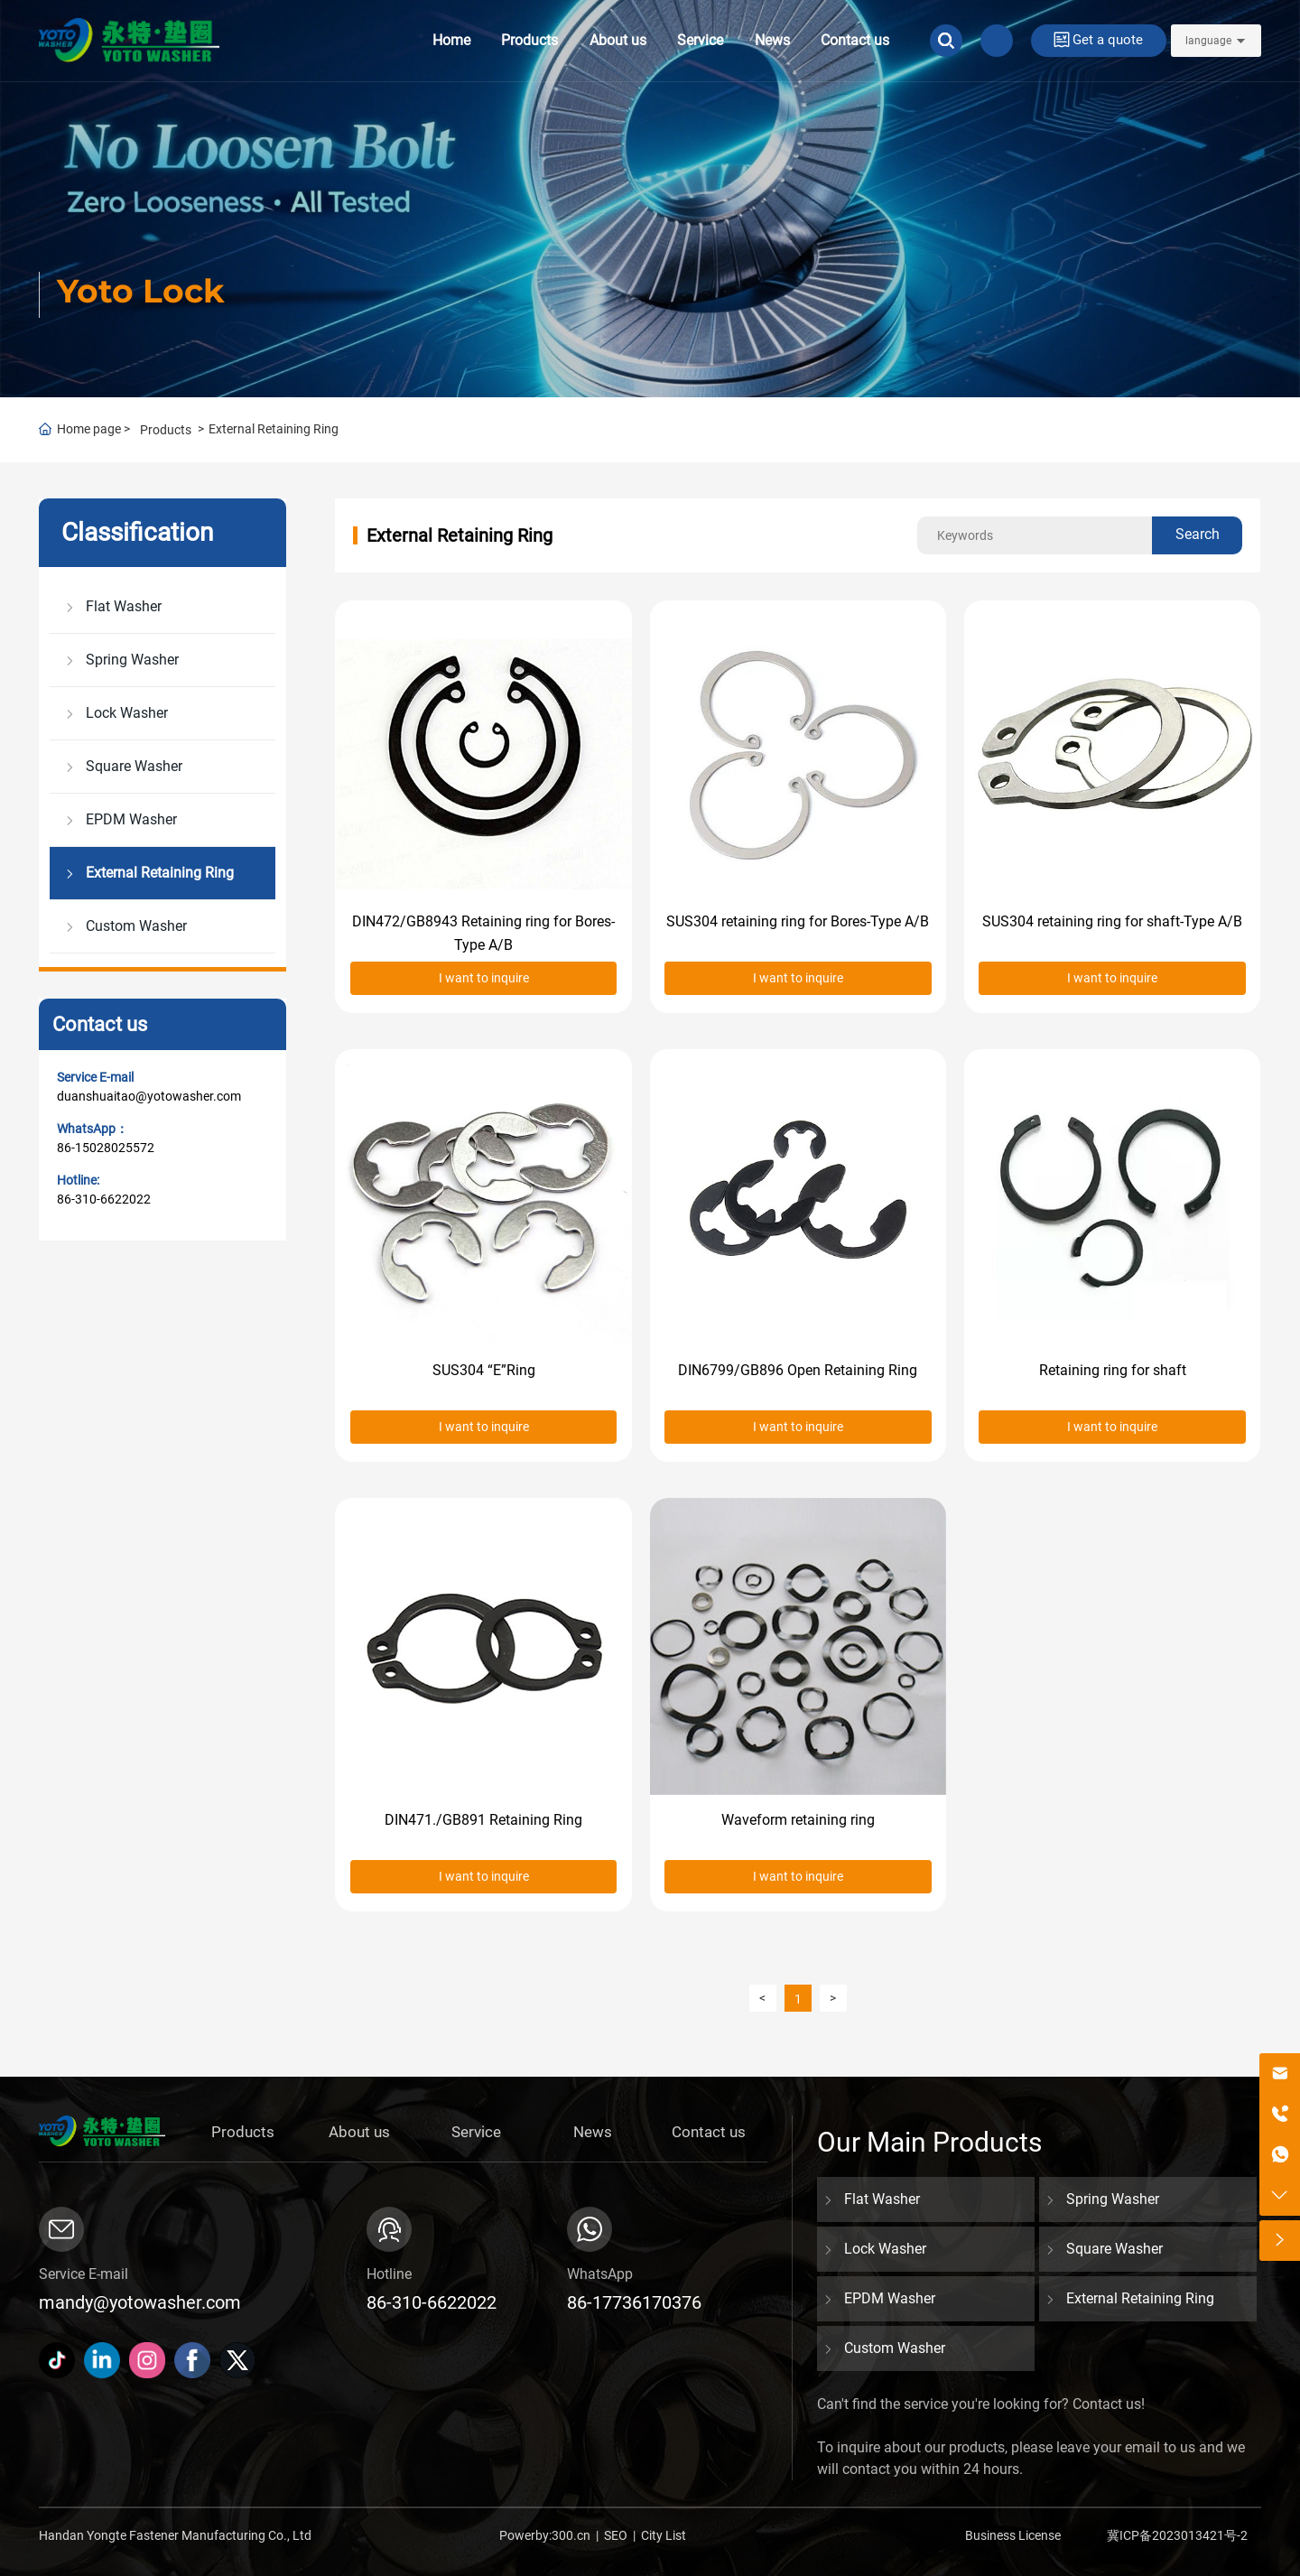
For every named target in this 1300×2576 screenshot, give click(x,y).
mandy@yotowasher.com (140, 2302)
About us (618, 40)
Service (700, 40)
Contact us (855, 40)
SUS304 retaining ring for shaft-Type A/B (1112, 921)
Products (529, 40)
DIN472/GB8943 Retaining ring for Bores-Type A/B (483, 933)
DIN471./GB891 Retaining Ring (483, 1819)
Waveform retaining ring (798, 1819)
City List (663, 2535)
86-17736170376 (634, 2302)
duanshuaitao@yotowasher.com (149, 1096)
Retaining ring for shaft (1112, 1370)
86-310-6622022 (104, 1199)
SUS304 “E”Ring (483, 1370)
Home (451, 40)
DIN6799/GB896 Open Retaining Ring (797, 1370)
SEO (615, 2535)
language (1208, 40)
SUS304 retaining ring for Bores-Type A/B (797, 921)
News (772, 40)
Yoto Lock (141, 291)
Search (1197, 534)
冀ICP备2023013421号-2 (1177, 2535)
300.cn (571, 2535)
